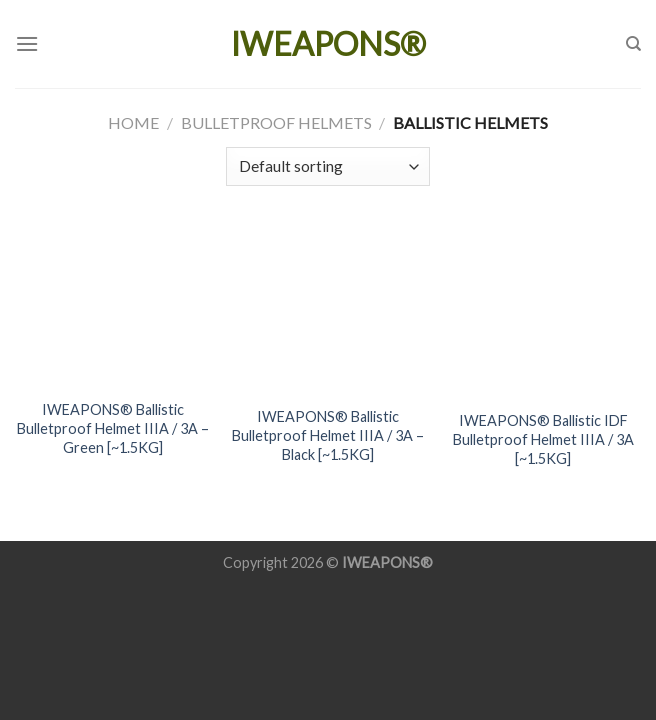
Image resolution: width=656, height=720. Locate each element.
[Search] (633, 44)
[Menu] (27, 43)
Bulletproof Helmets (276, 122)
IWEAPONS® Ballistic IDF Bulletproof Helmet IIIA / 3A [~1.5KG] (543, 439)
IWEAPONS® (328, 44)
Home (133, 122)
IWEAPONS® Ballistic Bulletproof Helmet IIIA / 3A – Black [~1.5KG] (328, 435)
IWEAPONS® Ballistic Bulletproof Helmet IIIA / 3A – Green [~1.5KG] (113, 428)
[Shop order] (327, 166)
